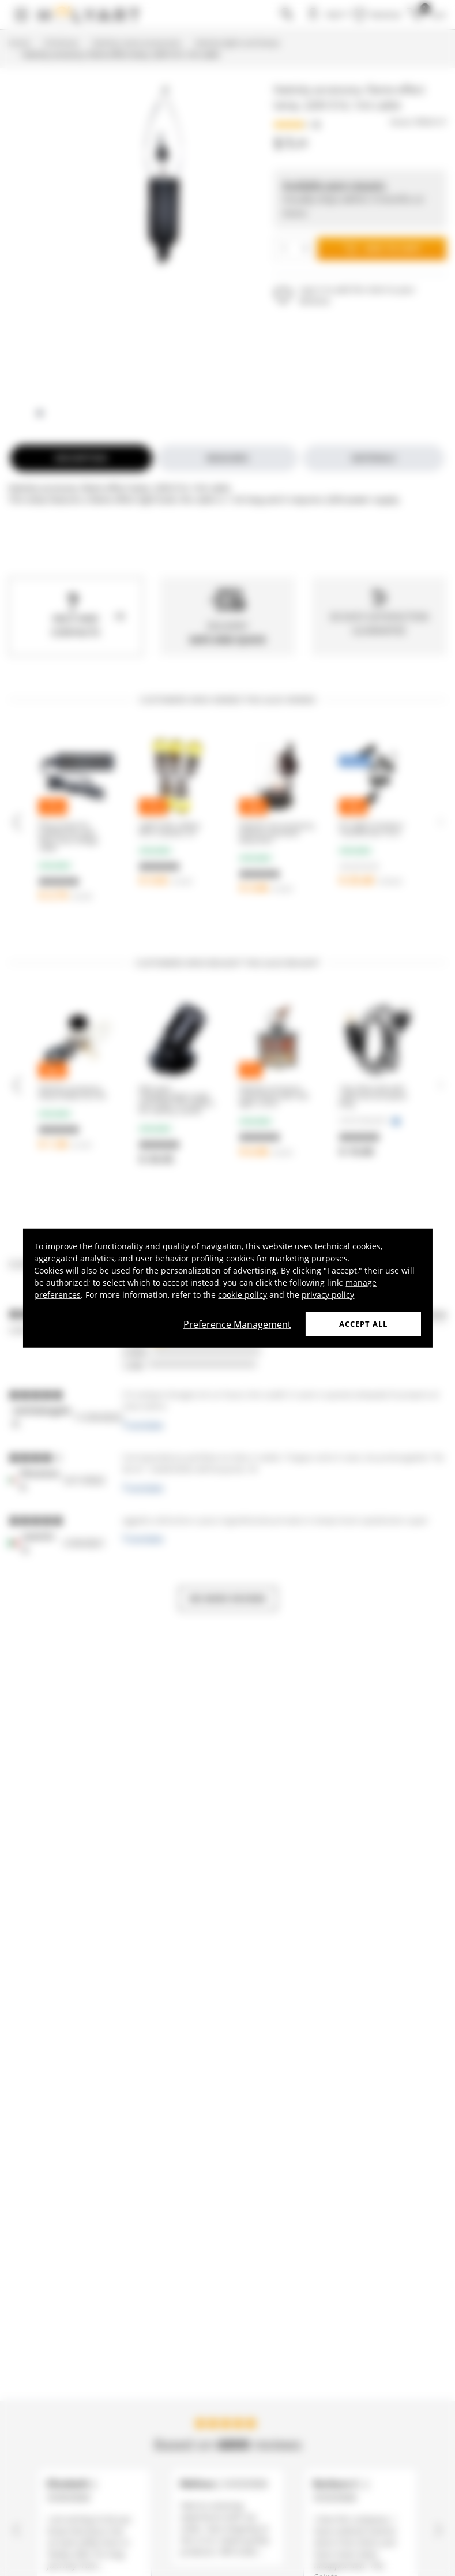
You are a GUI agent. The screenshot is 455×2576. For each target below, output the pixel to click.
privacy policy (328, 1294)
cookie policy (242, 1294)
